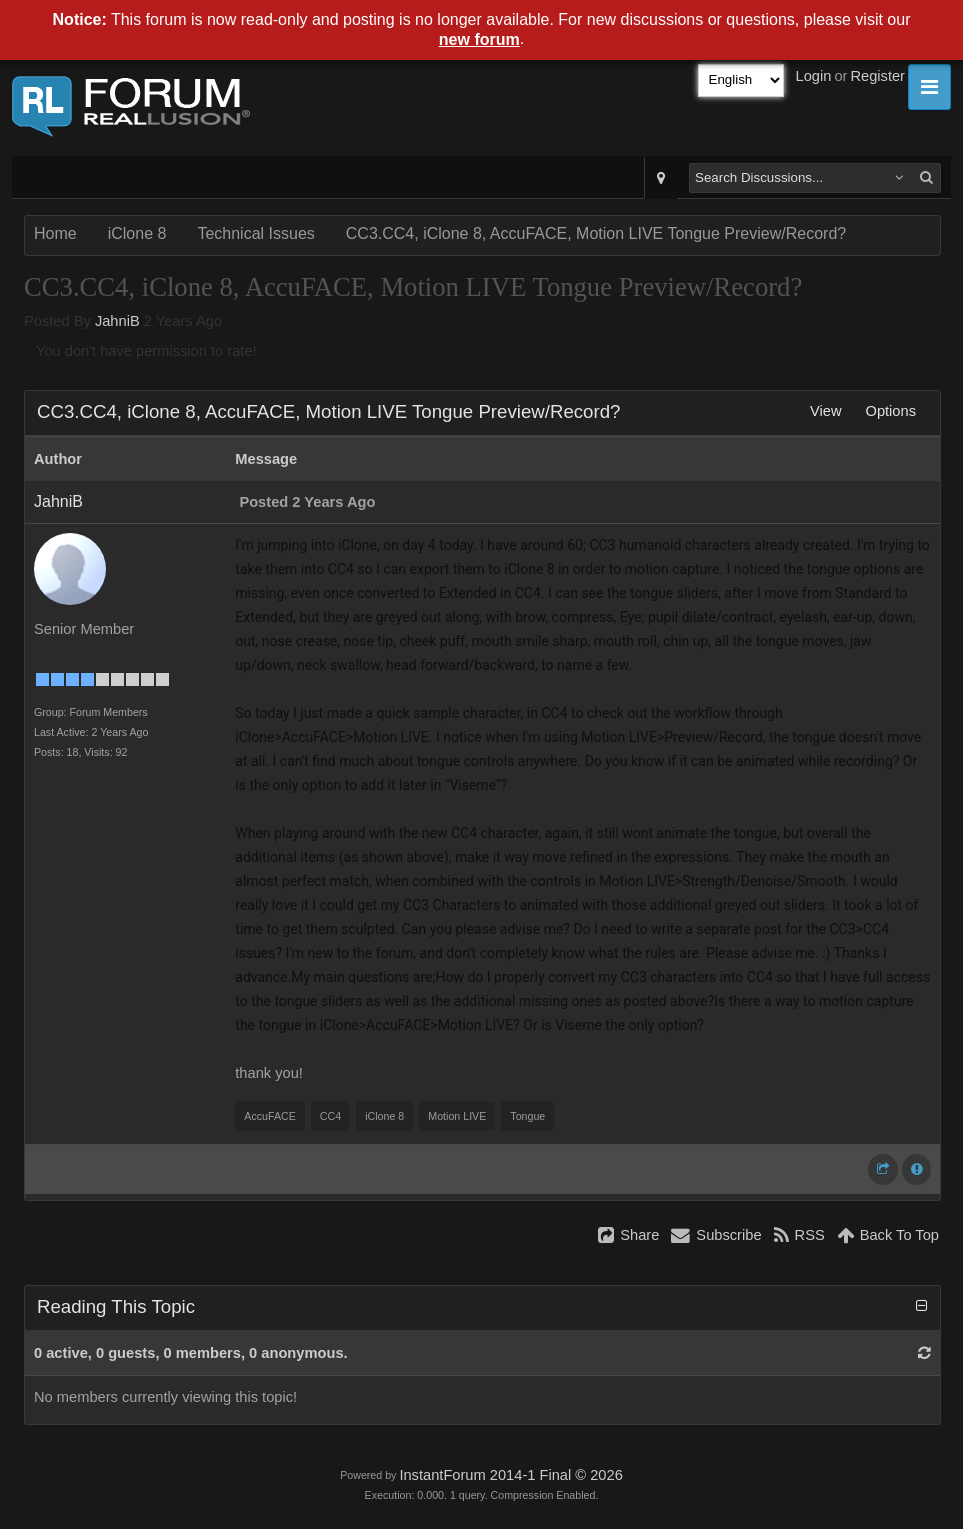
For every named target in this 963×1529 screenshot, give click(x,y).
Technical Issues (255, 233)
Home (55, 233)
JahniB (117, 321)
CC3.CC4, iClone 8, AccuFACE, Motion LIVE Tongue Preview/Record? (596, 233)
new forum (479, 39)
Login (814, 76)
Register (877, 76)
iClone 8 (137, 233)
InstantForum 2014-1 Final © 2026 (510, 1475)
